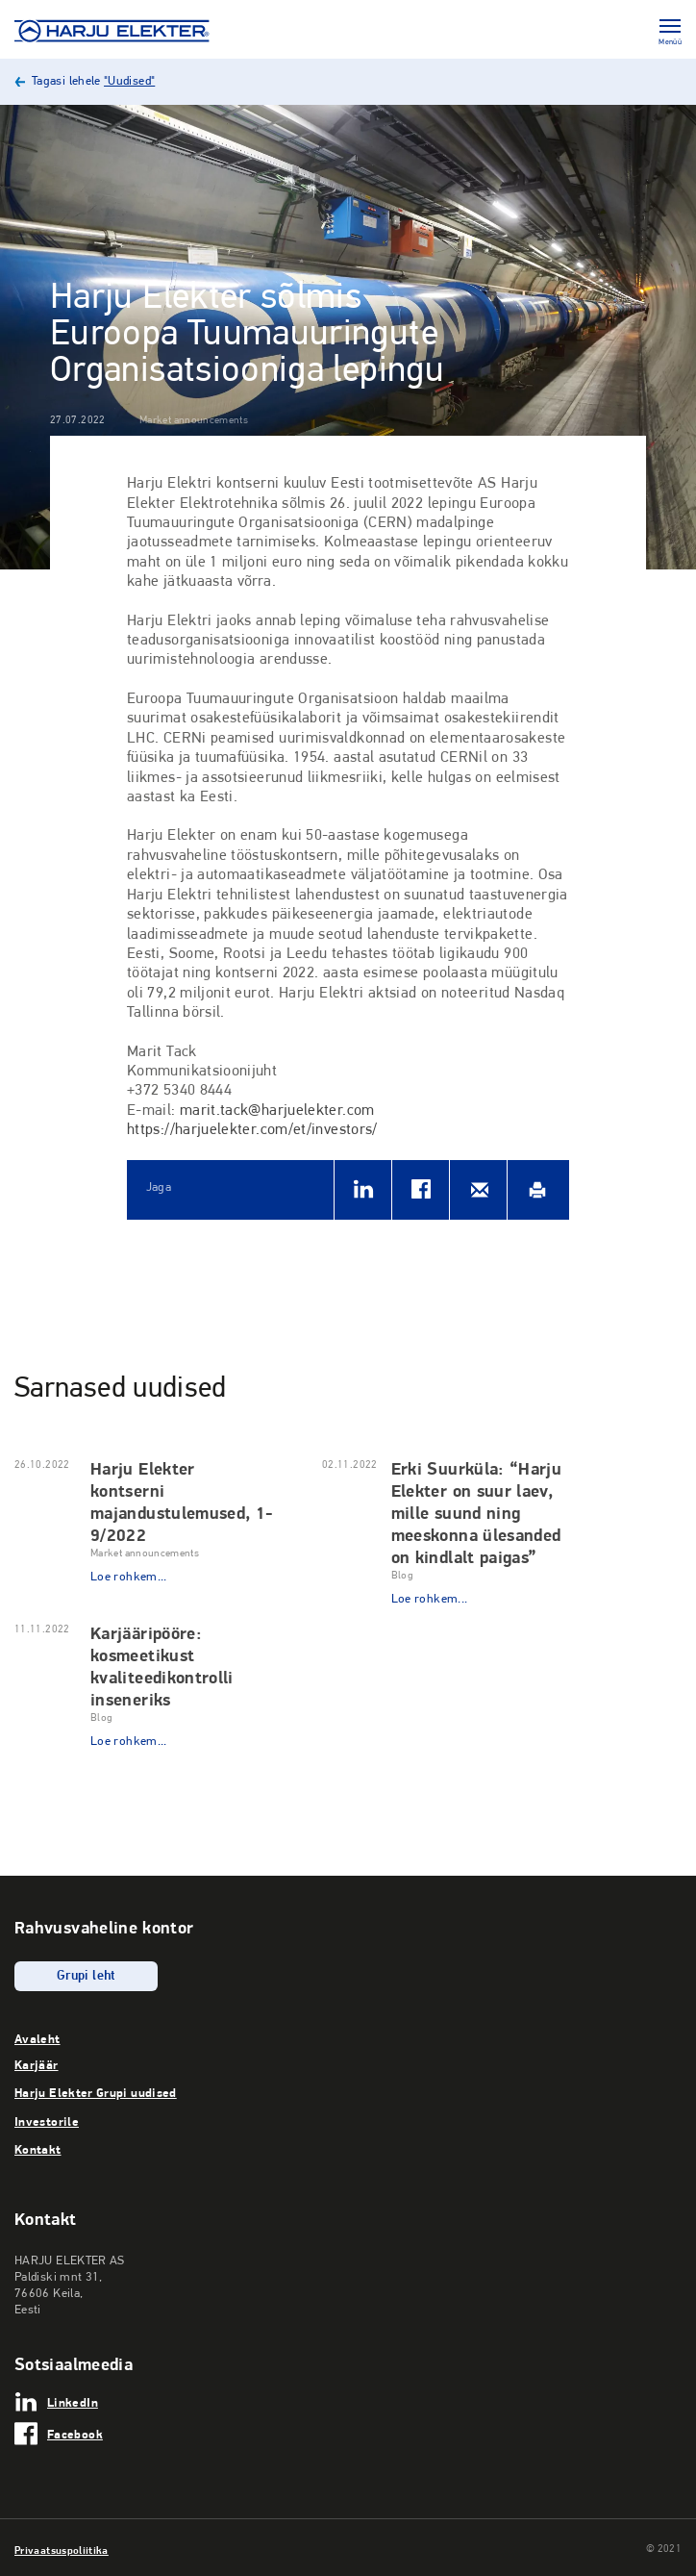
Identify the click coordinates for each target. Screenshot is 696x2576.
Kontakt (38, 2149)
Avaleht (37, 2038)
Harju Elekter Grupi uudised (95, 2092)
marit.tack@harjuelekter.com (277, 1111)
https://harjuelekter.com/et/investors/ (252, 1130)
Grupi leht (86, 1976)
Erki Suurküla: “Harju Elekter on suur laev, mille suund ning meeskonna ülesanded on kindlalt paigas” (476, 1512)
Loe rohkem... (128, 1577)
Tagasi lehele (93, 81)
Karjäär (36, 2064)
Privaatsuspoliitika (61, 2550)
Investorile (46, 2121)
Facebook (75, 2433)
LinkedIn (72, 2402)
